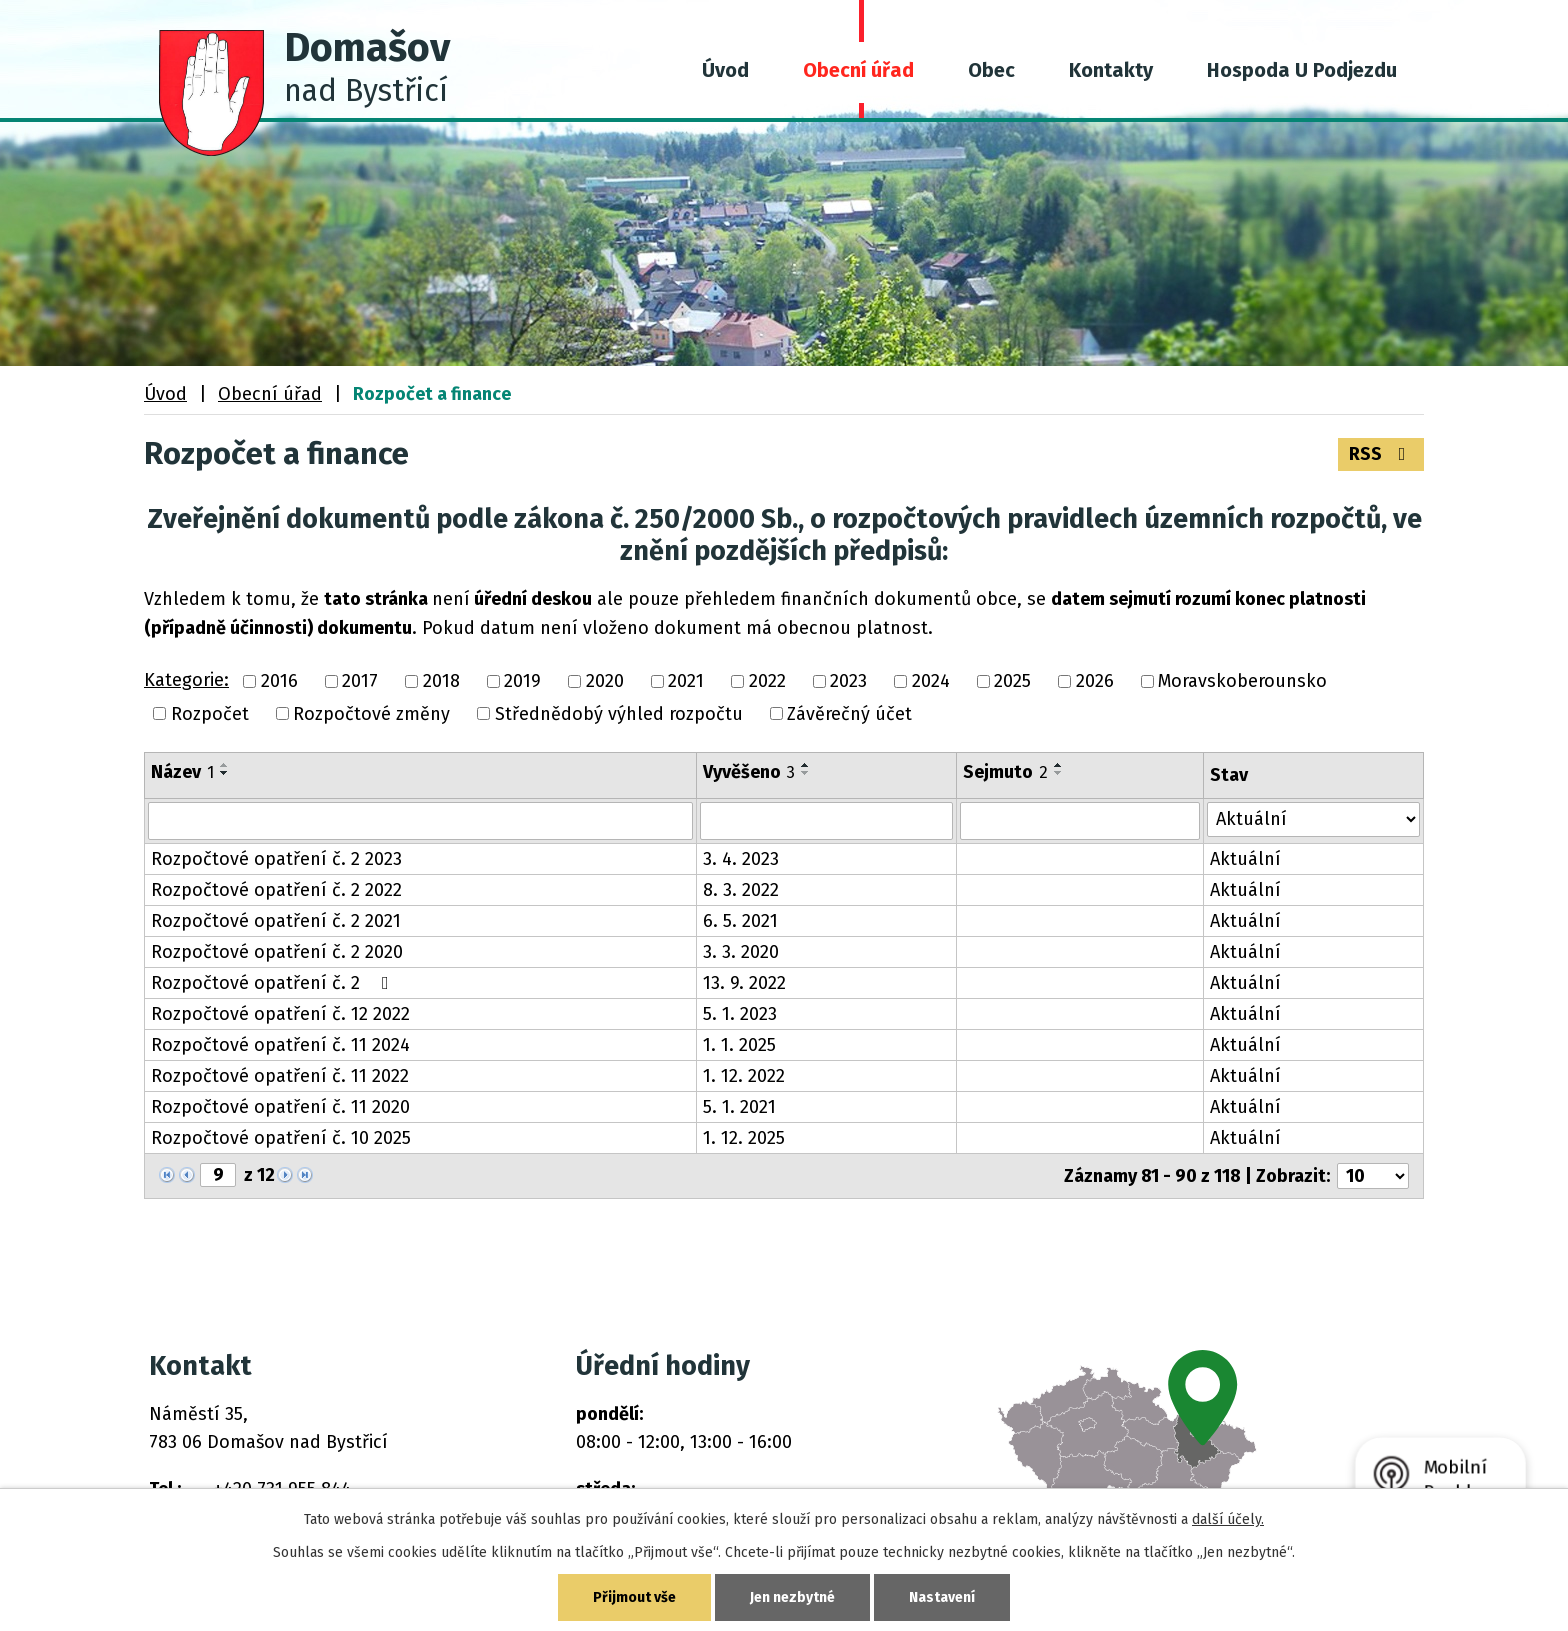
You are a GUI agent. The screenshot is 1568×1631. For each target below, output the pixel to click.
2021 (686, 682)
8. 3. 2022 (741, 890)
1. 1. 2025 (739, 1045)
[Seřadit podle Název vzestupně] (225, 765)
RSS (1381, 454)
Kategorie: (186, 680)
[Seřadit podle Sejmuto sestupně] (1059, 773)
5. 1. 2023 (740, 1014)
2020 (605, 682)
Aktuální (1245, 859)
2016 (279, 682)
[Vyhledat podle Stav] (1313, 819)
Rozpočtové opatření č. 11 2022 (280, 1076)
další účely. (1228, 1519)
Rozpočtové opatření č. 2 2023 (276, 859)
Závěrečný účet (849, 714)
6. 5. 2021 (740, 921)
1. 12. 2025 (744, 1138)
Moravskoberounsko (1242, 682)
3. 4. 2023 (741, 859)
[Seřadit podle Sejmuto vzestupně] (1059, 765)
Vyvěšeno (749, 772)
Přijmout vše (634, 1597)
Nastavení (942, 1597)
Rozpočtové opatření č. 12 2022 (280, 1014)
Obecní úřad (858, 70)
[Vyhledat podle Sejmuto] (1080, 821)
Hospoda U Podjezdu (1302, 70)
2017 (360, 682)
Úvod (725, 70)
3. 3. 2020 (741, 952)
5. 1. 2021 (739, 1107)
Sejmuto (1005, 772)
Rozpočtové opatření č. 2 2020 (277, 952)
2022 (767, 682)
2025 (1012, 682)
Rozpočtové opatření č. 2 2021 (276, 921)
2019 (522, 682)
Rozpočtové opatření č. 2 (274, 983)
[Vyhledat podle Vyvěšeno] (827, 821)
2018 (441, 682)
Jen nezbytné (792, 1597)
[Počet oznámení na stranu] (1373, 1176)
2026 (1095, 682)
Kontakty (1111, 70)
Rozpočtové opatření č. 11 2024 (280, 1045)
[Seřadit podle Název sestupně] (225, 773)
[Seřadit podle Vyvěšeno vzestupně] (806, 765)
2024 (931, 682)
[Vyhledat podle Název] (420, 821)
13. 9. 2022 (744, 983)
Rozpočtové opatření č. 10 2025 (281, 1138)
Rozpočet (210, 714)
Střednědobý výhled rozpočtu (619, 714)
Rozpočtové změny (371, 714)
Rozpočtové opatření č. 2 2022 (276, 890)
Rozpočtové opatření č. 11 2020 (280, 1107)
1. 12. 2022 (744, 1076)
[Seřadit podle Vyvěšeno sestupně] (806, 773)
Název (182, 772)
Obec (991, 70)
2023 (848, 682)
